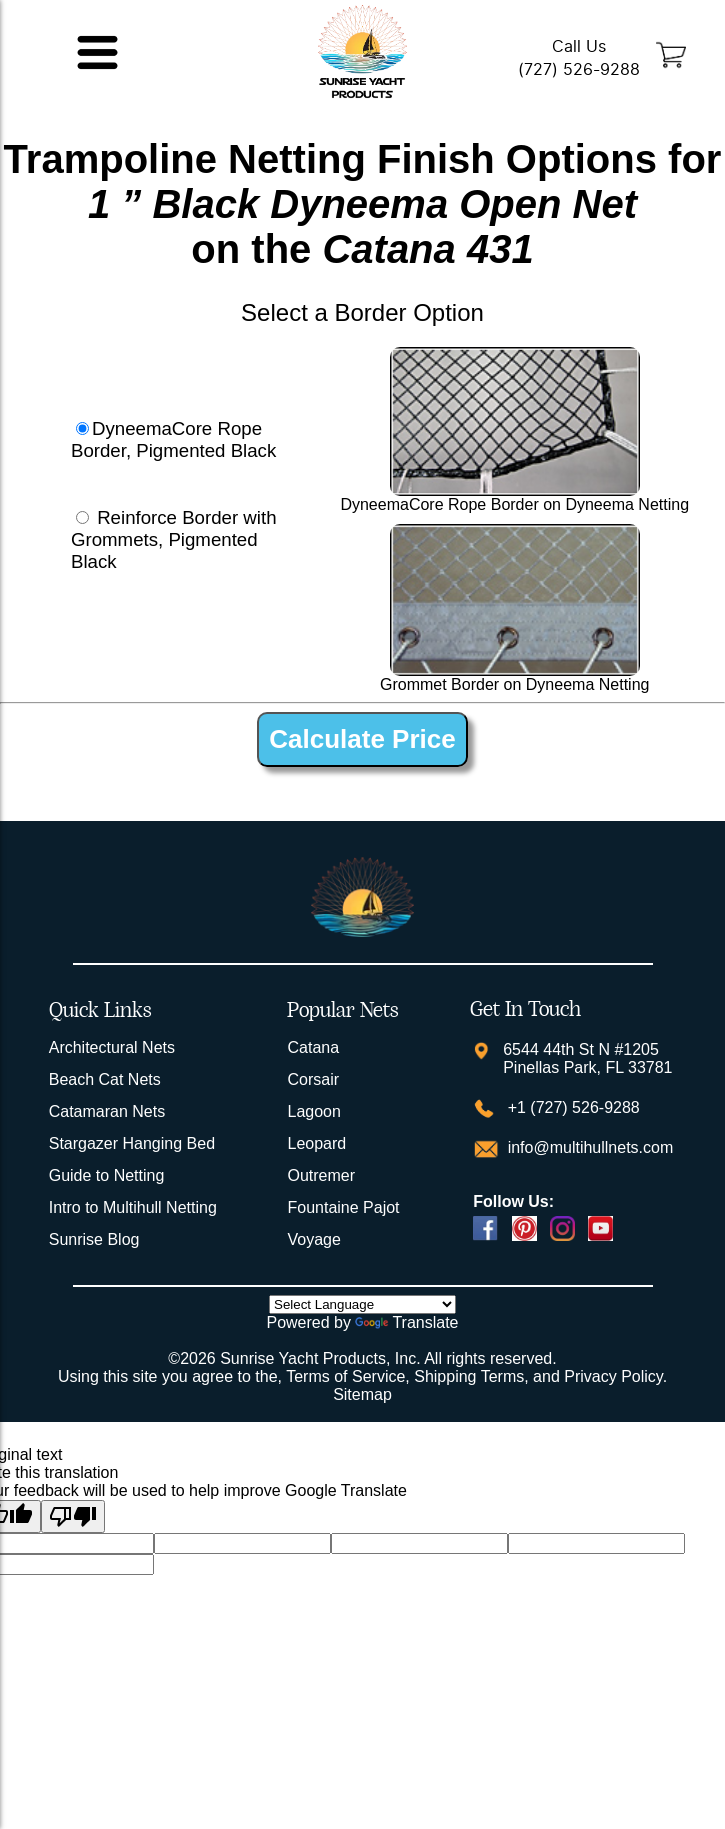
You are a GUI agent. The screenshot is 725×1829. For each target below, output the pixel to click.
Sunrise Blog (94, 1239)
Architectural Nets (112, 1047)
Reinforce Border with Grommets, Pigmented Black (174, 539)
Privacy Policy (613, 1376)
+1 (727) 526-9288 (571, 1107)
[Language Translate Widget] (362, 1304)
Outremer (321, 1175)
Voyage (313, 1239)
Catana (313, 1047)
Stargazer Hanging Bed (132, 1143)
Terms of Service (345, 1376)
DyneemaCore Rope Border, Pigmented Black (173, 439)
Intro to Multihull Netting (133, 1207)
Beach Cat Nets (105, 1079)
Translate (406, 1322)
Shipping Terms (469, 1376)
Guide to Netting (107, 1175)
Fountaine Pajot (343, 1207)
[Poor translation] (73, 1516)
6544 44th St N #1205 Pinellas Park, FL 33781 (587, 1058)
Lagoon (313, 1111)
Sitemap (362, 1394)
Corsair (313, 1079)
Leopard (316, 1143)
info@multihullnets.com (588, 1147)
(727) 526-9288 (579, 69)
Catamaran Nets (107, 1111)
